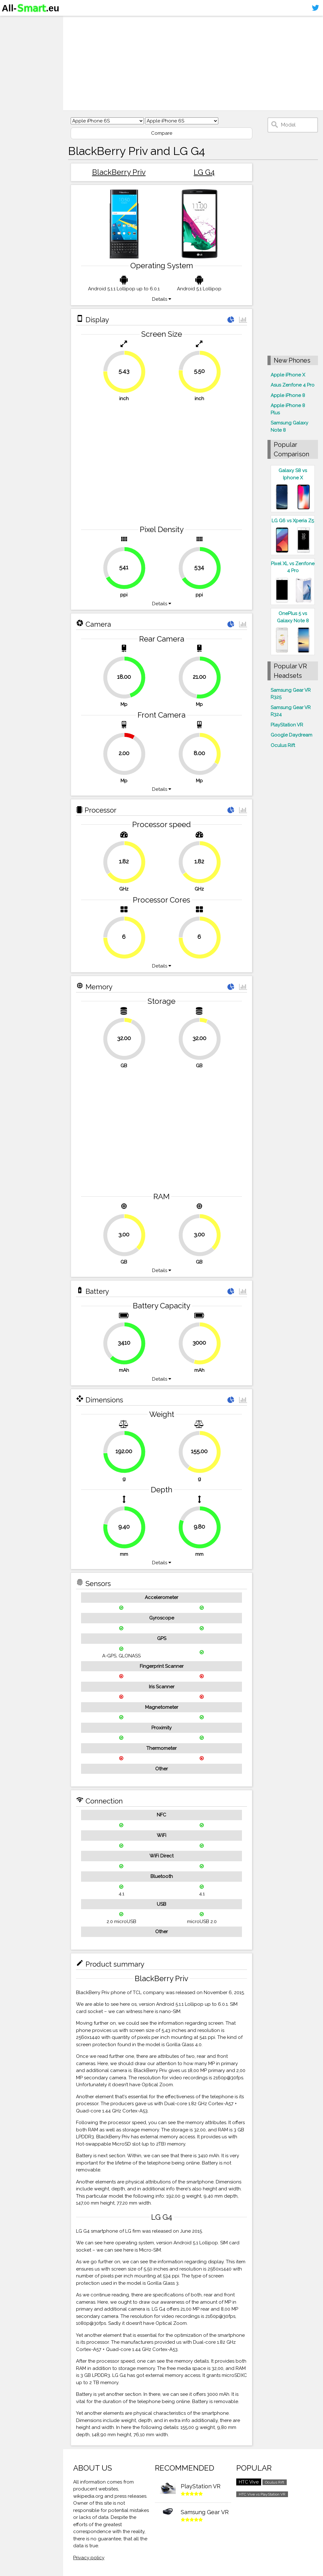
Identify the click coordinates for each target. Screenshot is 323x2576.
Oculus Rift (283, 745)
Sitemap (14, 71)
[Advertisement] (193, 63)
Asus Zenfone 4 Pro (292, 385)
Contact (14, 59)
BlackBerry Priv (119, 172)
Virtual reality (21, 46)
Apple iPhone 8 (288, 395)
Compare (161, 133)
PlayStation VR (287, 725)
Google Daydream (291, 735)
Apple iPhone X (288, 375)
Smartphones (22, 34)
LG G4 (204, 172)
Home (11, 22)
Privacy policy (88, 2558)
